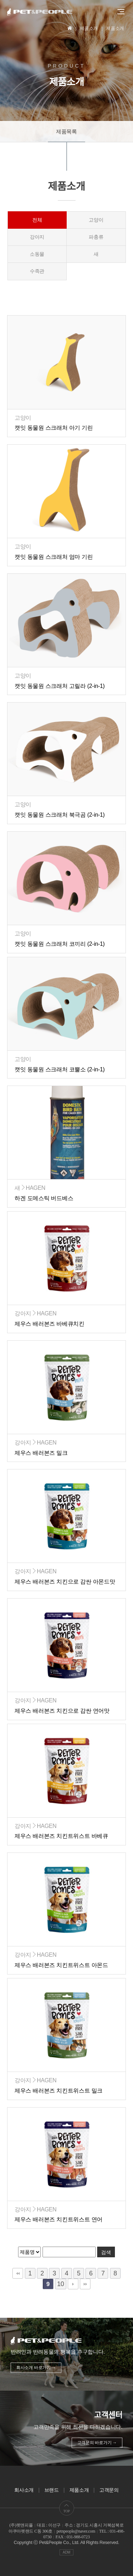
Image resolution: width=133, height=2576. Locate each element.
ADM (66, 2552)
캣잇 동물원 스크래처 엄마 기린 (54, 557)
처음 (17, 2273)
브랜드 (51, 2490)
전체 (37, 220)
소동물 (37, 254)
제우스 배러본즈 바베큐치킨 (49, 1324)
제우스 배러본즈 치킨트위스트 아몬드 (61, 1965)
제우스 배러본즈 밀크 (41, 1453)
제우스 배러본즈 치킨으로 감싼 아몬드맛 (65, 1582)
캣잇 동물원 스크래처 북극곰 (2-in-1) (60, 815)
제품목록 (66, 131)
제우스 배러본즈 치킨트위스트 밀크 (58, 2091)
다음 (73, 2284)
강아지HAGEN (35, 1313)
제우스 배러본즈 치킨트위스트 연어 (58, 2219)
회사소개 (24, 2490)
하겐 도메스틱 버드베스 (44, 1198)
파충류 (96, 237)
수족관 (37, 271)
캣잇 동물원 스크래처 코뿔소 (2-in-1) (60, 1069)
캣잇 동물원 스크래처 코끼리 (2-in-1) (60, 944)
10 (60, 2284)
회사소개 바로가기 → (36, 2367)
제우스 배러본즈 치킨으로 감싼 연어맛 (62, 1711)
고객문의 (109, 2490)
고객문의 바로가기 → (97, 2442)
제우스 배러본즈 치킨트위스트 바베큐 (61, 1836)
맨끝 (85, 2284)
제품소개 (79, 2490)
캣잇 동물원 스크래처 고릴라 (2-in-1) (60, 686)
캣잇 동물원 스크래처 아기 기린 (54, 428)
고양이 (96, 220)
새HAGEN (30, 1187)
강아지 (37, 237)
